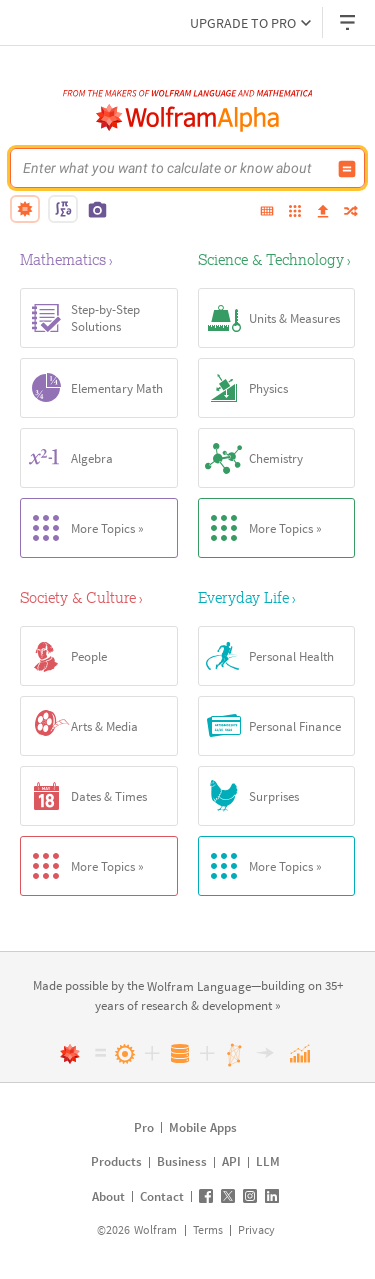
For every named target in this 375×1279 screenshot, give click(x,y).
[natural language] (25, 209)
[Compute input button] (347, 169)
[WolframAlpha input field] (174, 168)
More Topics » (82, 528)
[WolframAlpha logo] (188, 118)
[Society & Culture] (99, 597)
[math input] (63, 209)
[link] (199, 987)
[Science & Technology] (277, 259)
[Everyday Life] (277, 597)
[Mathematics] (99, 259)
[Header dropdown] (349, 22)
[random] (351, 212)
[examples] (295, 212)
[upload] (323, 212)
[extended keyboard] (267, 212)
